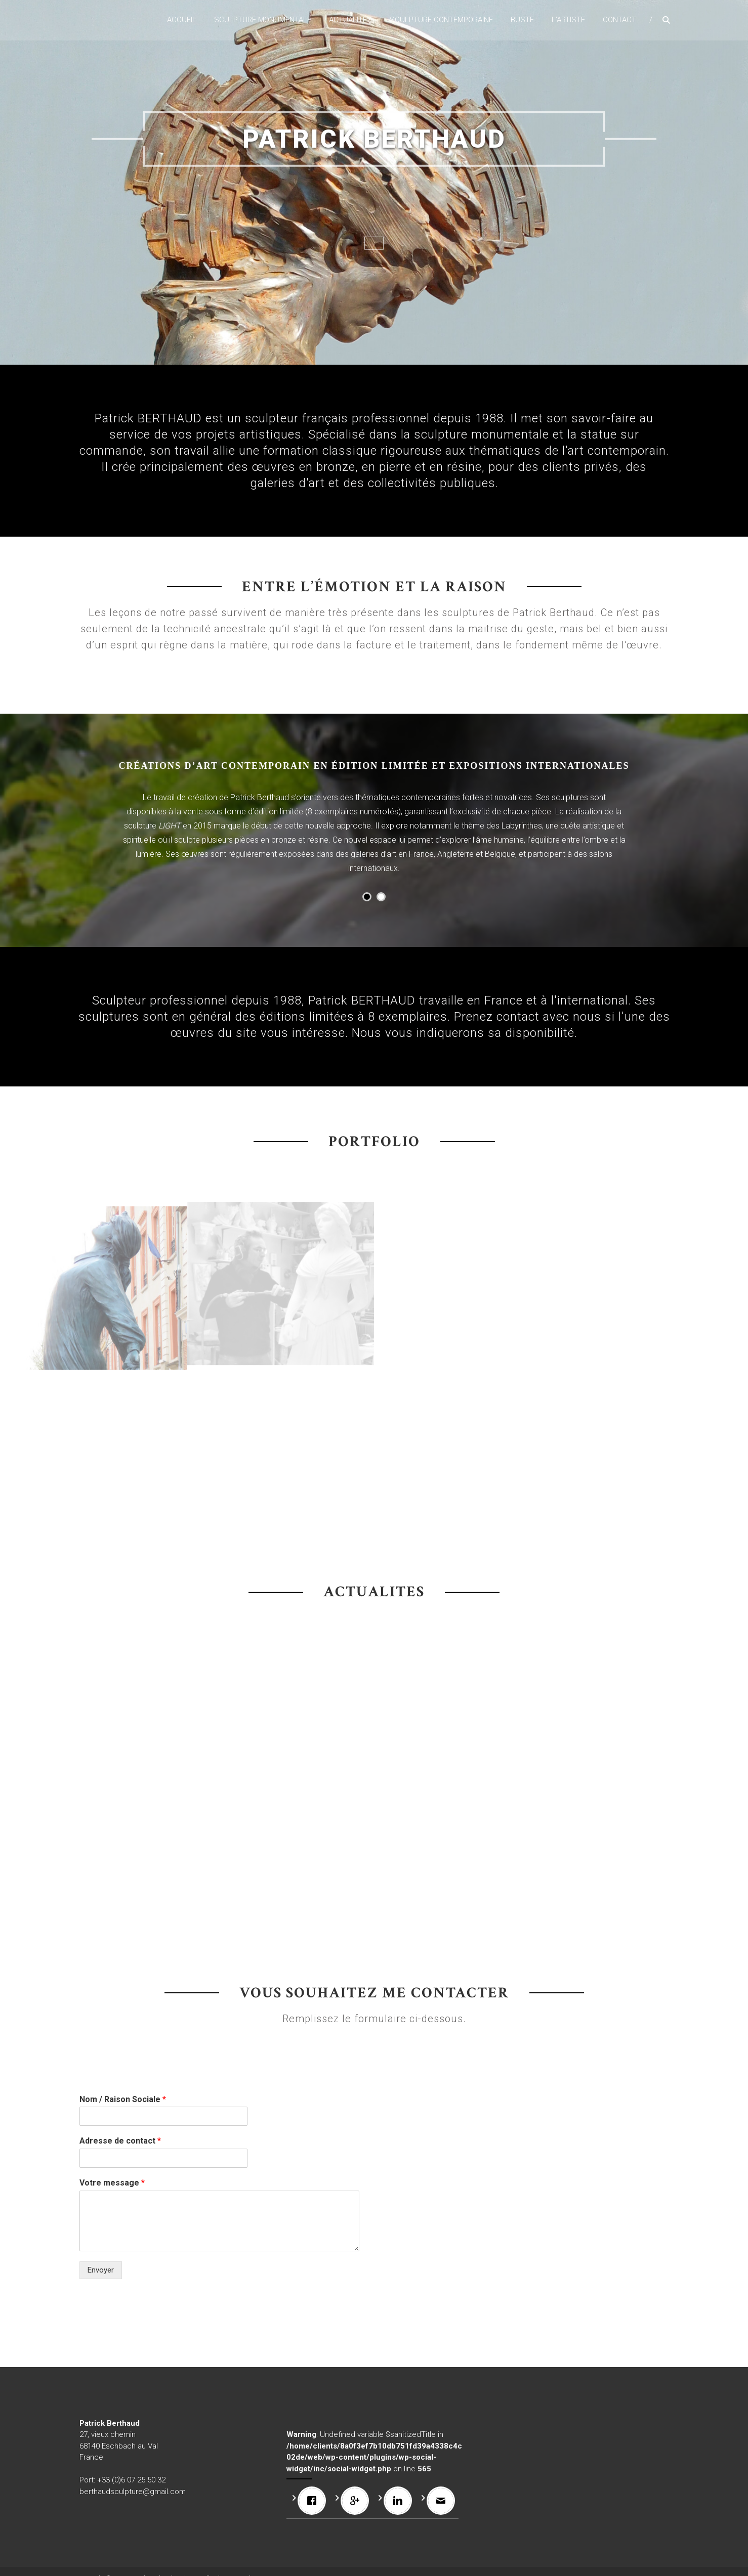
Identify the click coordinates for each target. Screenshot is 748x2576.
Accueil (181, 19)
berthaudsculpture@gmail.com (132, 2491)
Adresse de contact (120, 2141)
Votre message (112, 2183)
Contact (619, 19)
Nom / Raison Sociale (122, 2099)
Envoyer (101, 2270)
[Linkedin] (400, 2500)
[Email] (443, 2500)
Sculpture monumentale (262, 19)
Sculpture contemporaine (441, 19)
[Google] (357, 2500)
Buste (522, 19)
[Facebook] (314, 2500)
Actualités (350, 19)
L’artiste (568, 19)
